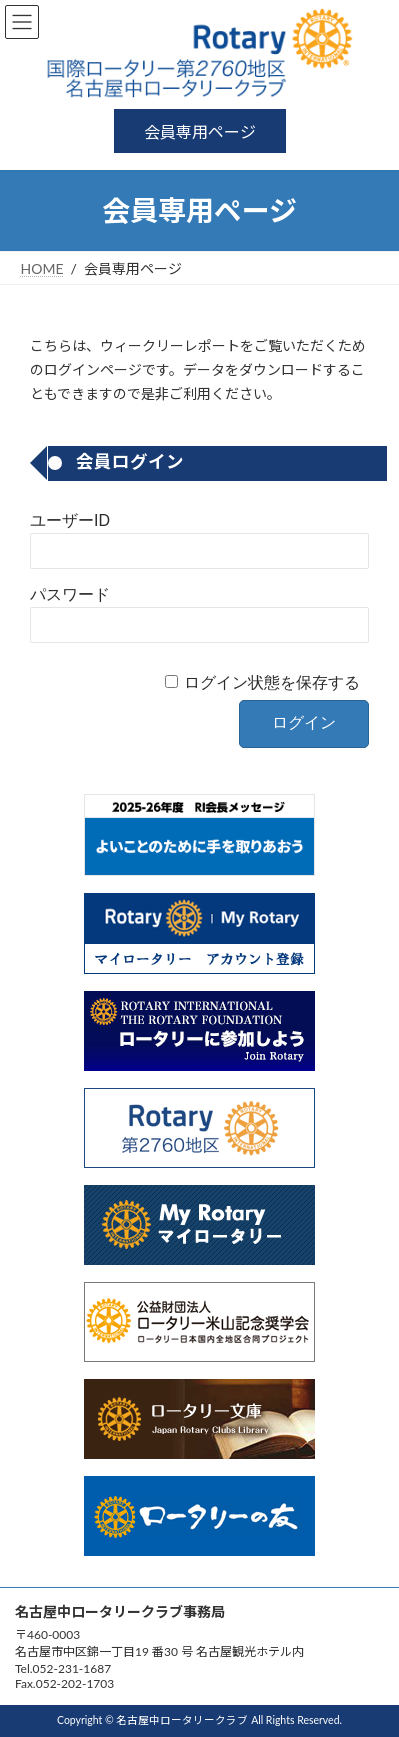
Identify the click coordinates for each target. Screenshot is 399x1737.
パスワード (70, 594)
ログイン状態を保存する (272, 682)
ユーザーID (70, 520)
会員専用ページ (200, 131)
